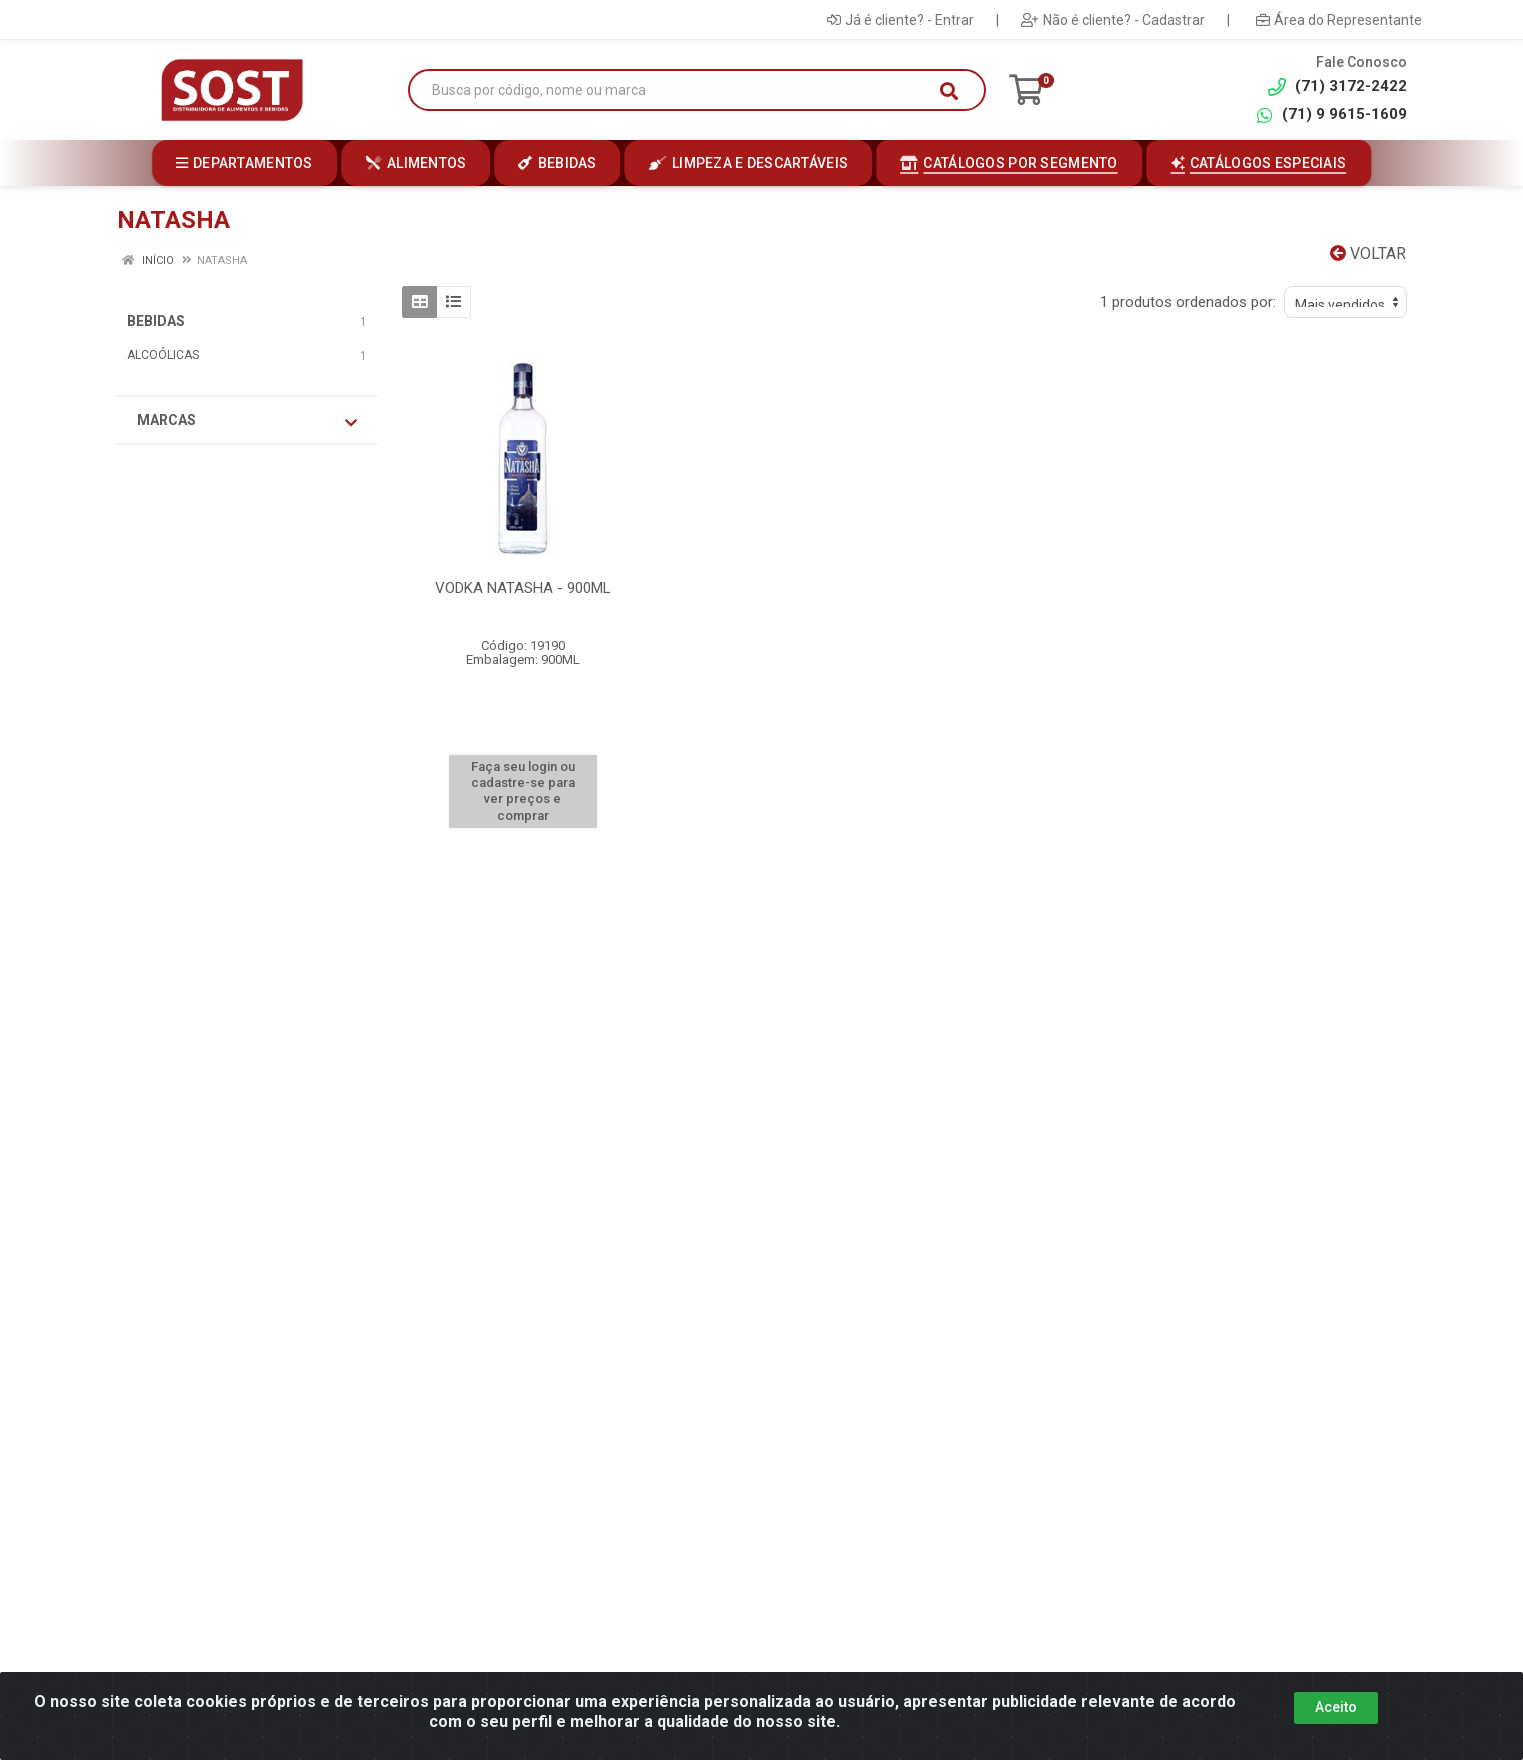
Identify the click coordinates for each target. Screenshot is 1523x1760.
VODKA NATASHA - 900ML (523, 588)
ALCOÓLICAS (163, 355)
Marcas (247, 421)
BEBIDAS (156, 321)
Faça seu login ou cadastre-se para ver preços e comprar (523, 791)
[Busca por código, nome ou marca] (676, 90)
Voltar (1368, 253)
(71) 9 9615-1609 (1331, 114)
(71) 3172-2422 (1337, 86)
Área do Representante (1339, 20)
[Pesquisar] (949, 91)
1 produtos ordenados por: (1188, 302)
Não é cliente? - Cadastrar (1113, 20)
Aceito (1336, 1707)
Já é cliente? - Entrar (900, 20)
